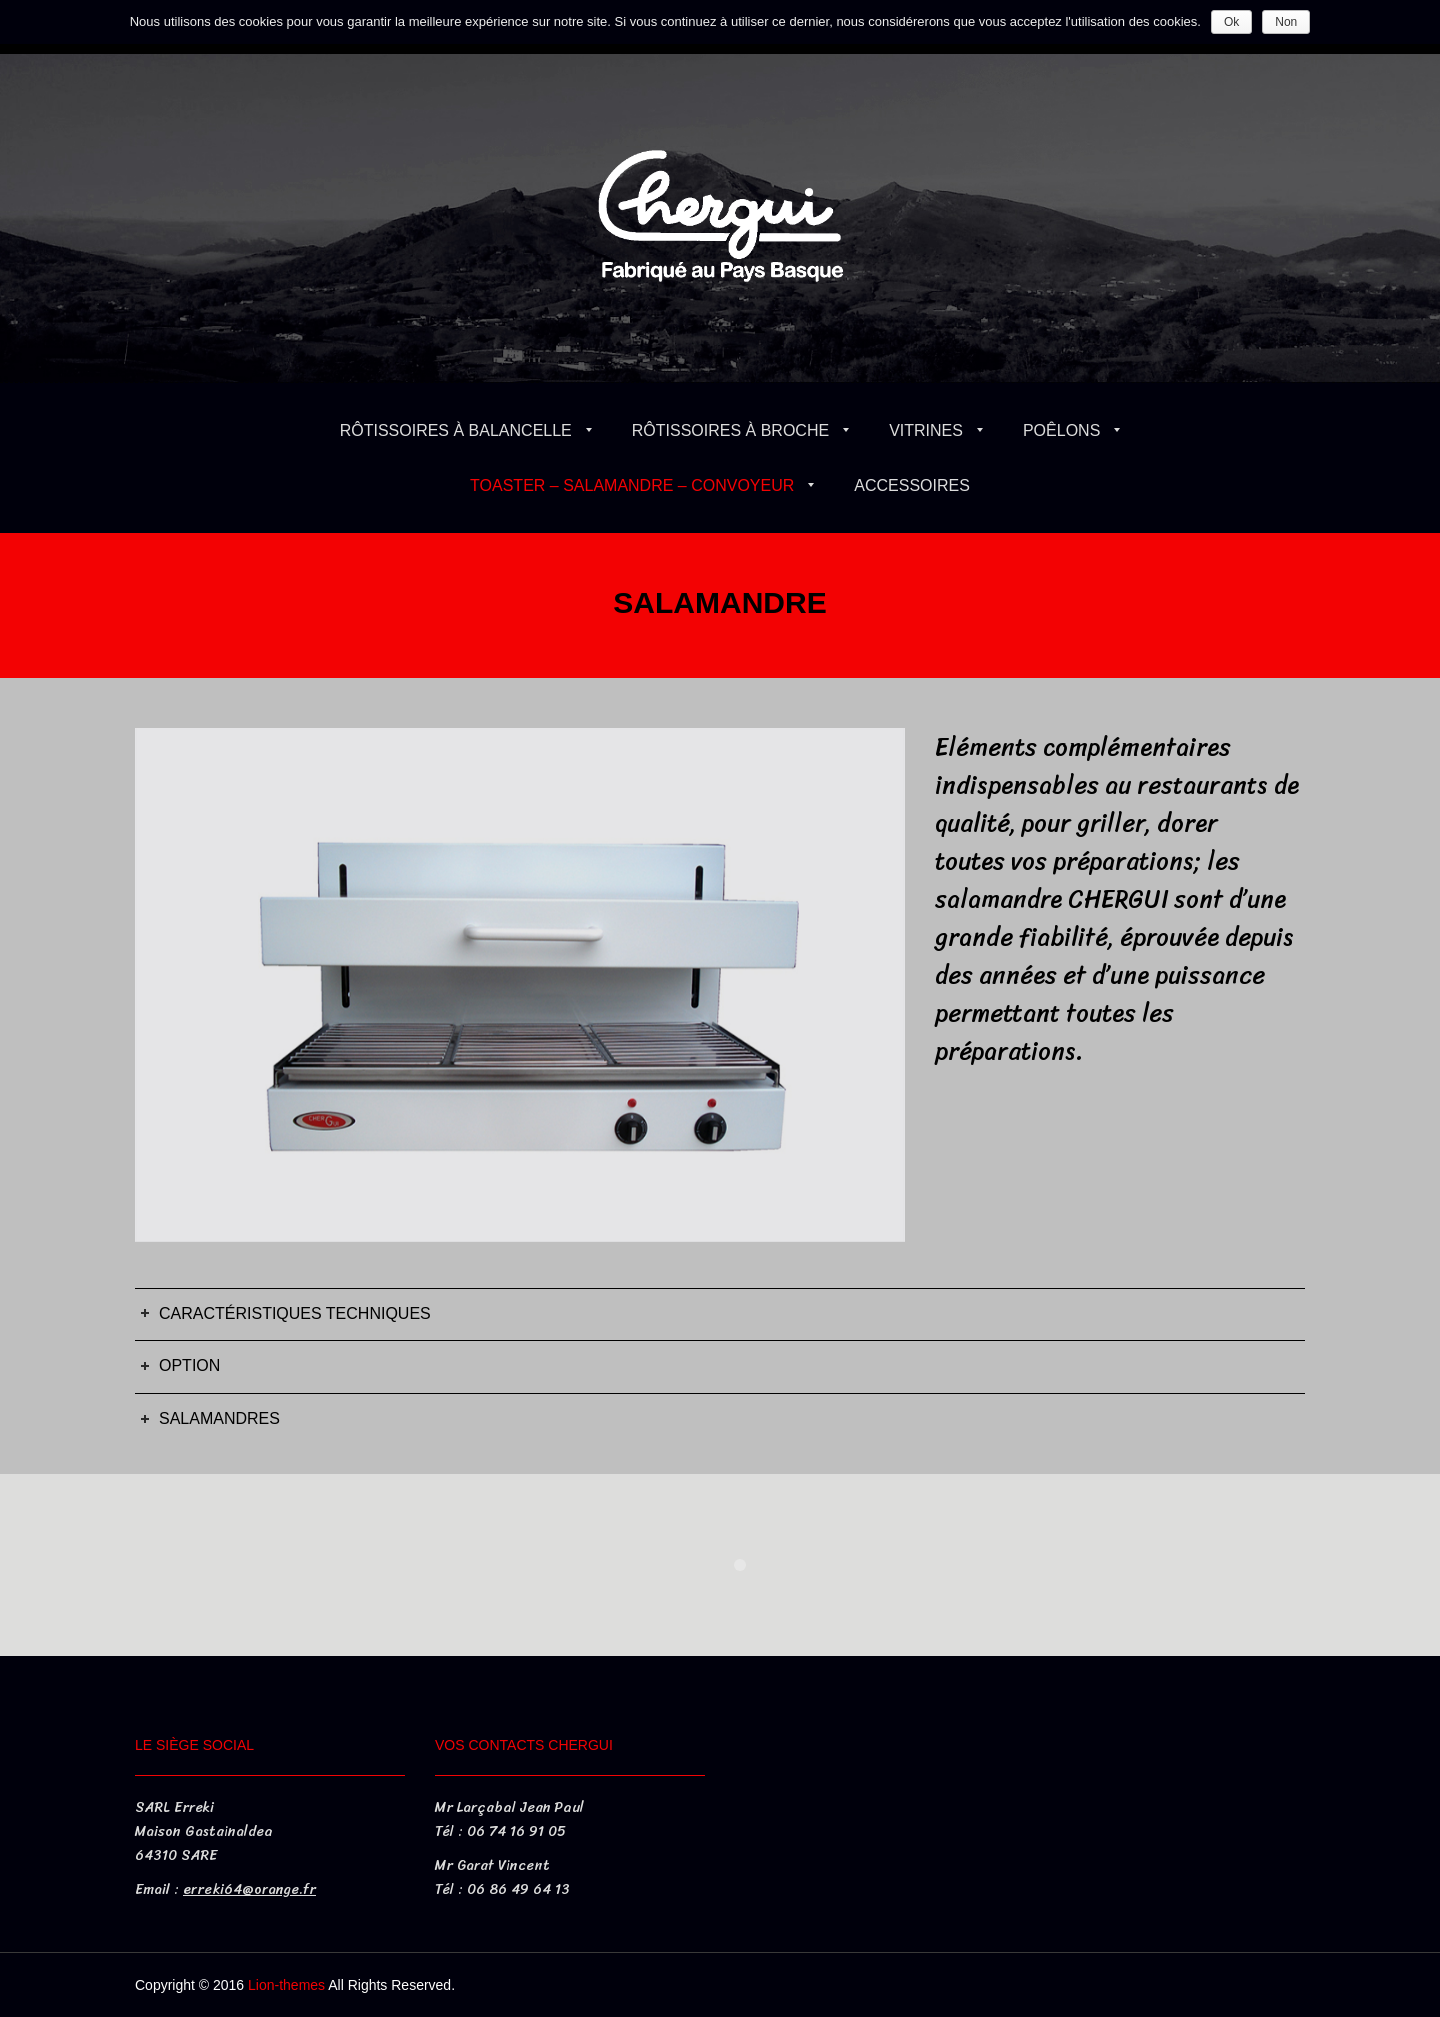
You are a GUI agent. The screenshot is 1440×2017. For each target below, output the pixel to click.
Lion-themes (286, 1985)
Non (1286, 22)
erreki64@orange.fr (249, 1889)
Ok (1231, 22)
